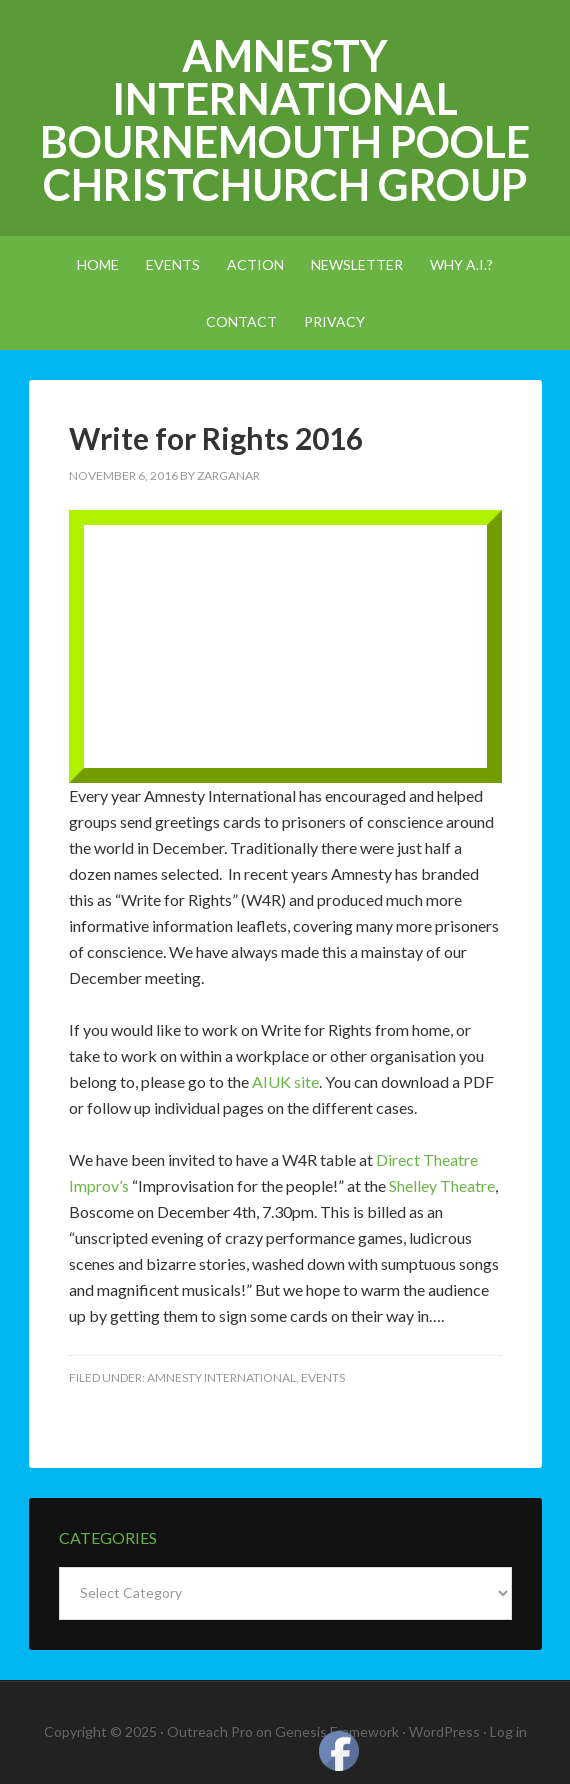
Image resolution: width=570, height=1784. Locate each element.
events (323, 1377)
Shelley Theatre (442, 1185)
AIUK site (285, 1081)
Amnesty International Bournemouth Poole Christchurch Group (285, 120)
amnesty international (221, 1377)
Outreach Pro (210, 1731)
